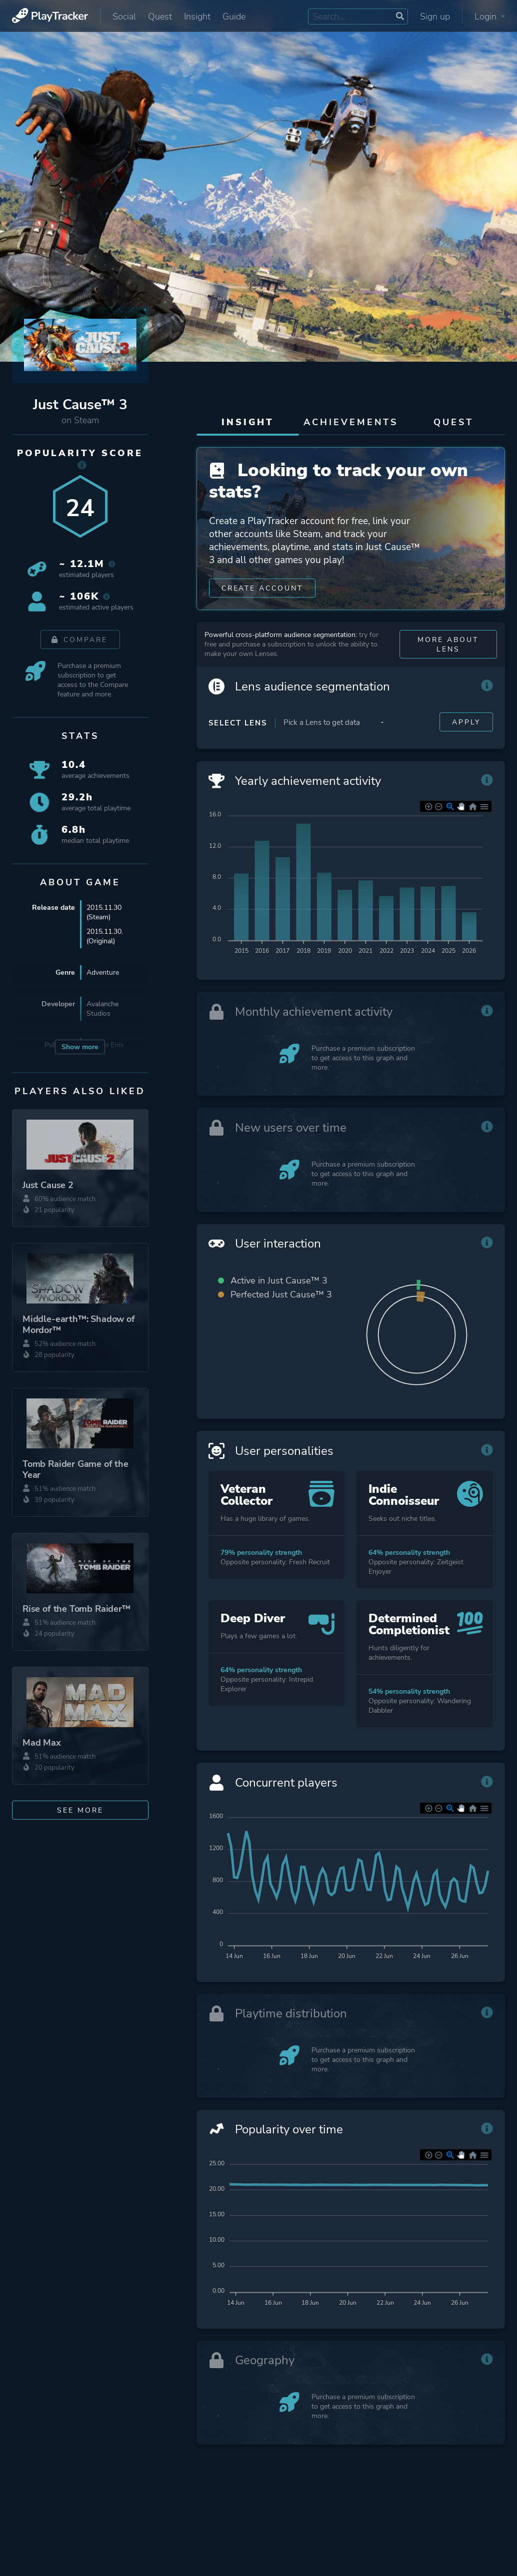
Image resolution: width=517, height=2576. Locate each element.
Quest (160, 16)
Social (124, 16)
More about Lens (448, 646)
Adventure (102, 972)
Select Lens (237, 725)
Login (489, 16)
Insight (197, 16)
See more (80, 1810)
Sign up (435, 16)
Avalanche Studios (102, 1008)
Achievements (351, 422)
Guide (234, 16)
